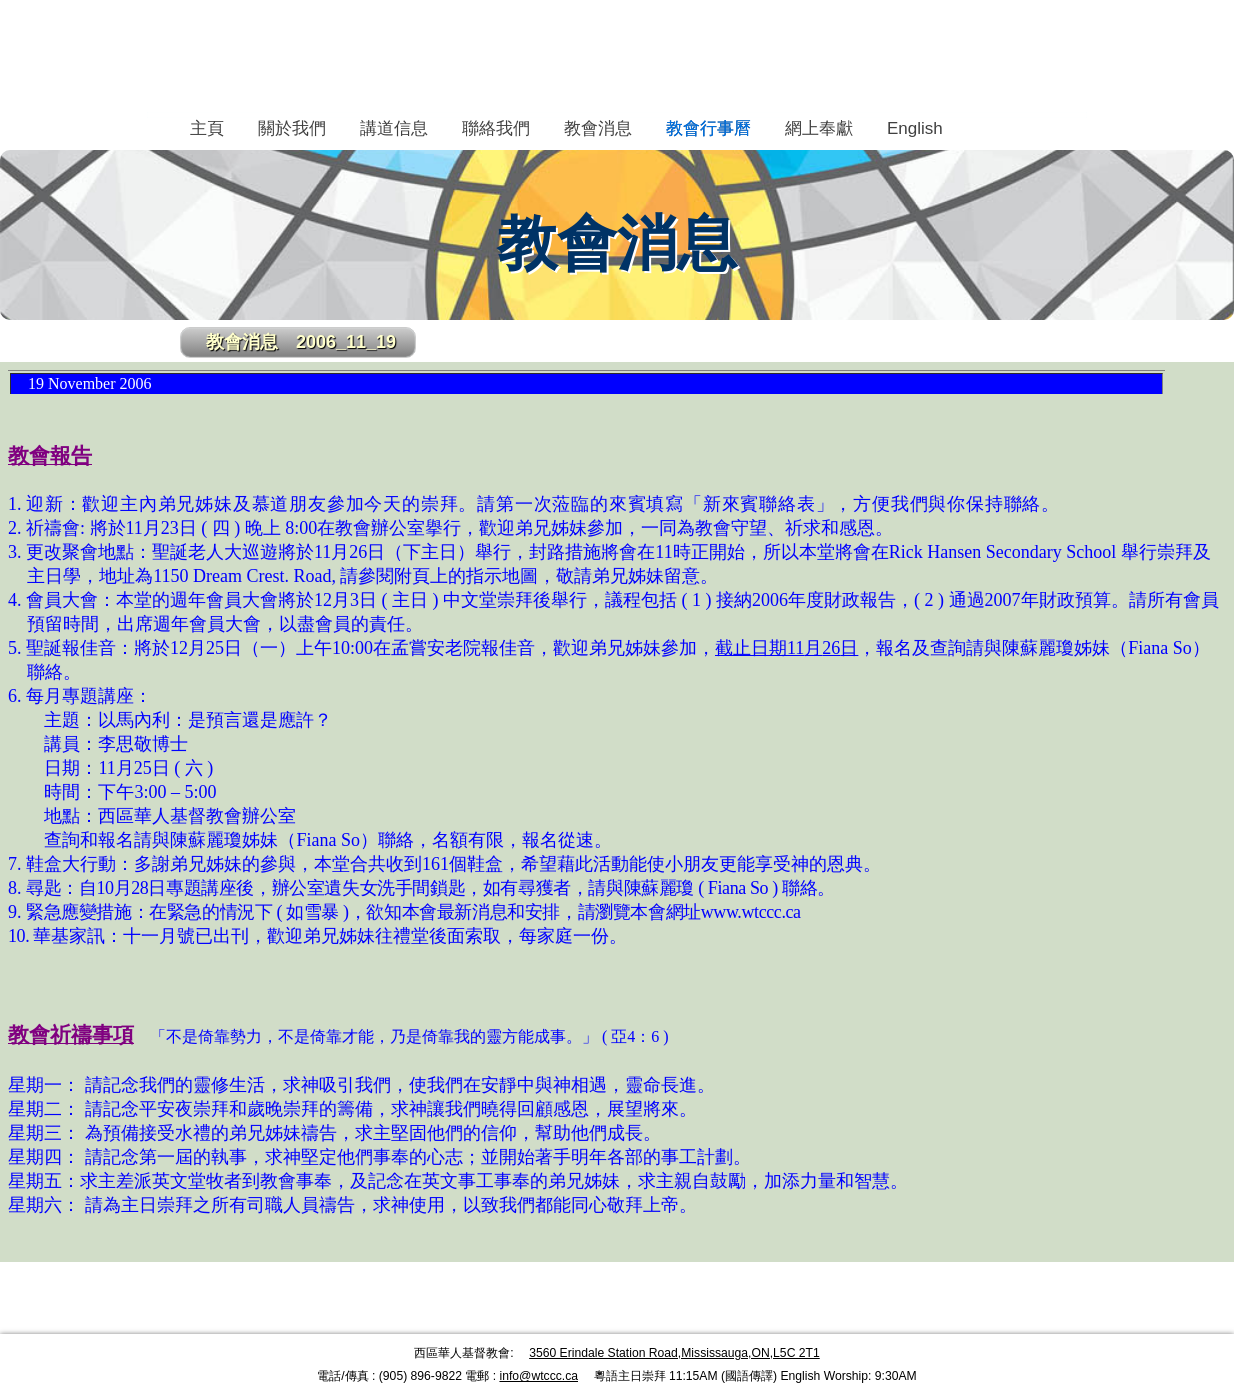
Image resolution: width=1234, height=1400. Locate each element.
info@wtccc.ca (538, 1376)
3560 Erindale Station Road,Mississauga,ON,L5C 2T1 (674, 1353)
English (915, 128)
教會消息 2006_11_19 (301, 342)
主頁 (207, 128)
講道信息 (394, 128)
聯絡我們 (496, 128)
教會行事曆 (708, 128)
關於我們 (292, 128)
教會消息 (598, 128)
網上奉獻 (819, 128)
